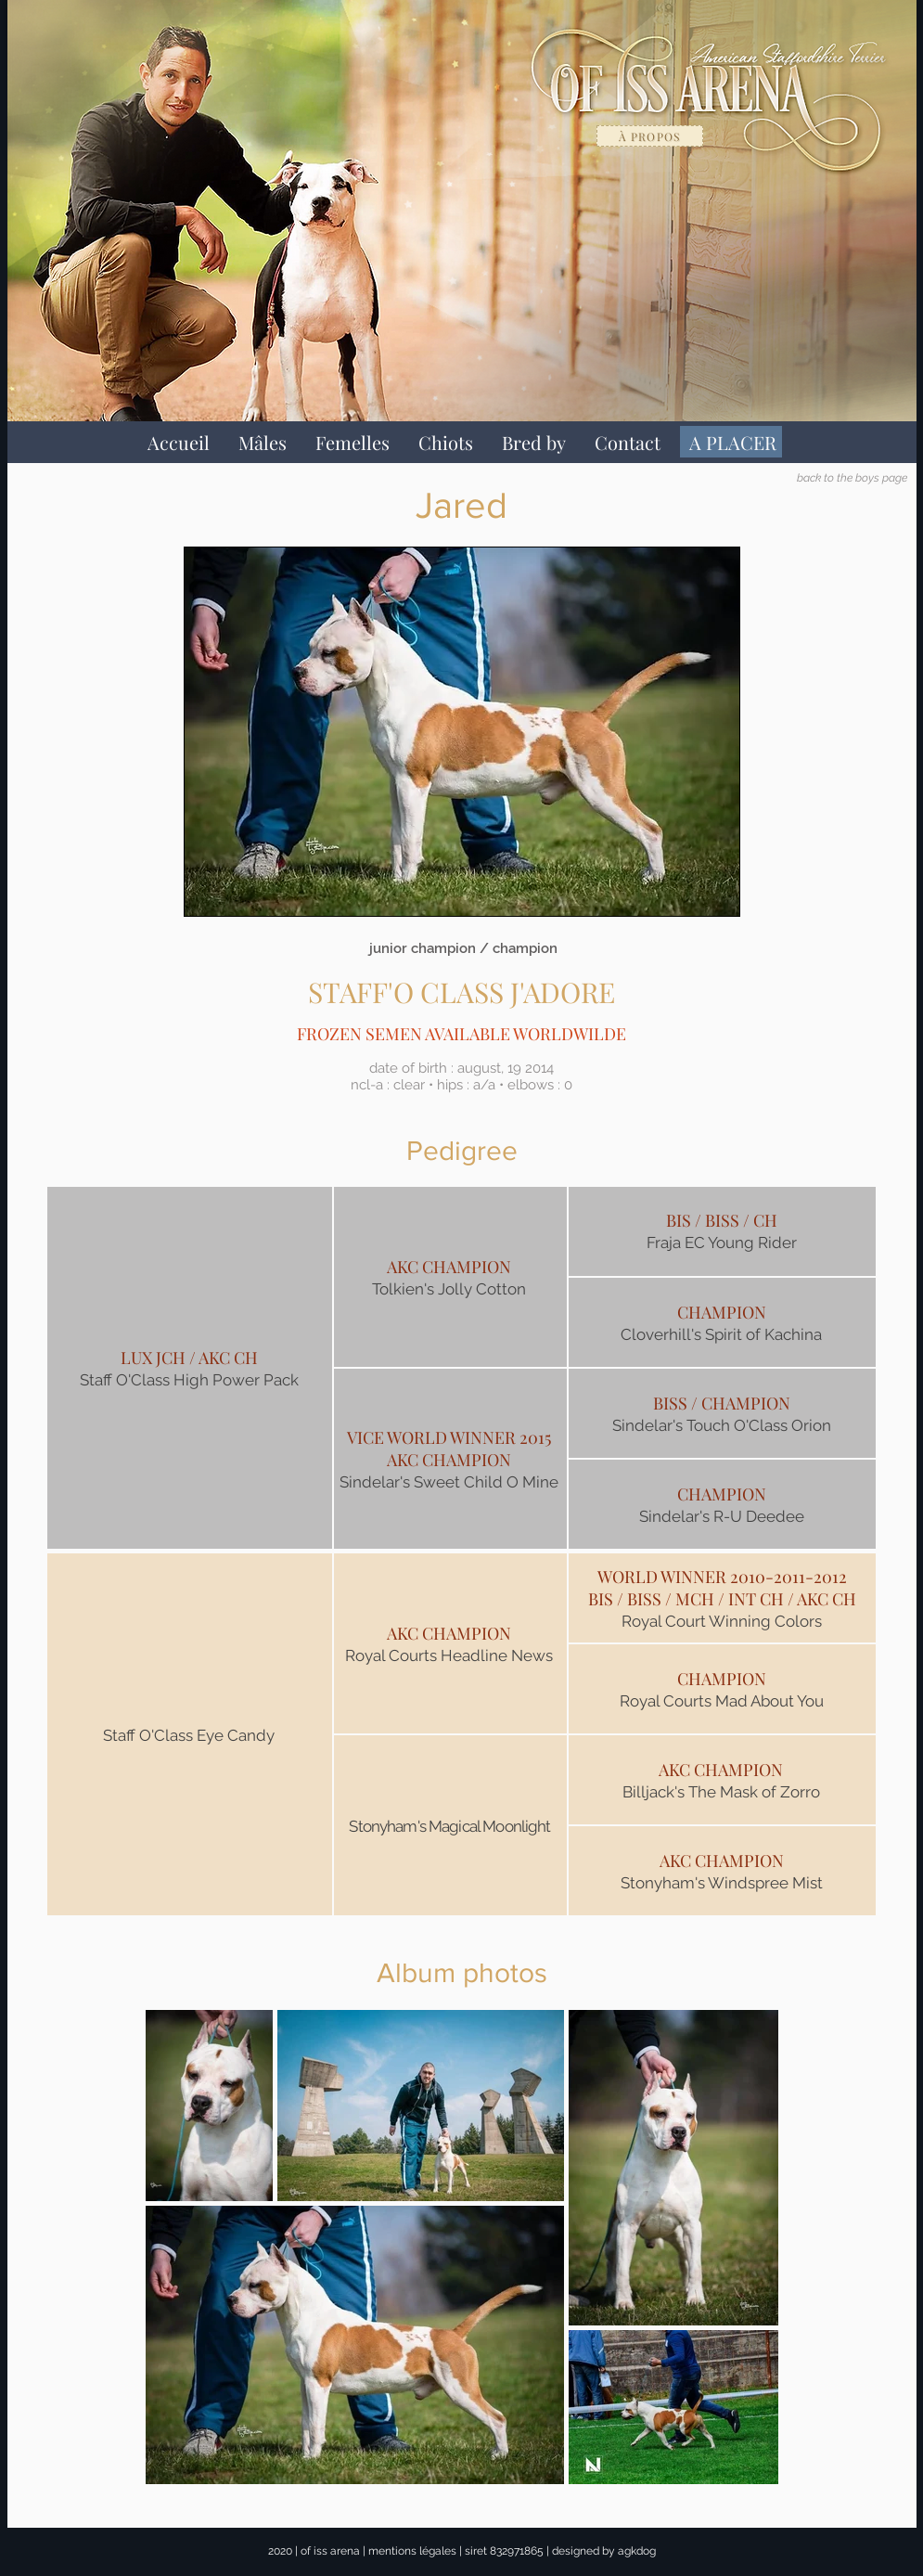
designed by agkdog (604, 2550)
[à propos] (649, 136)
